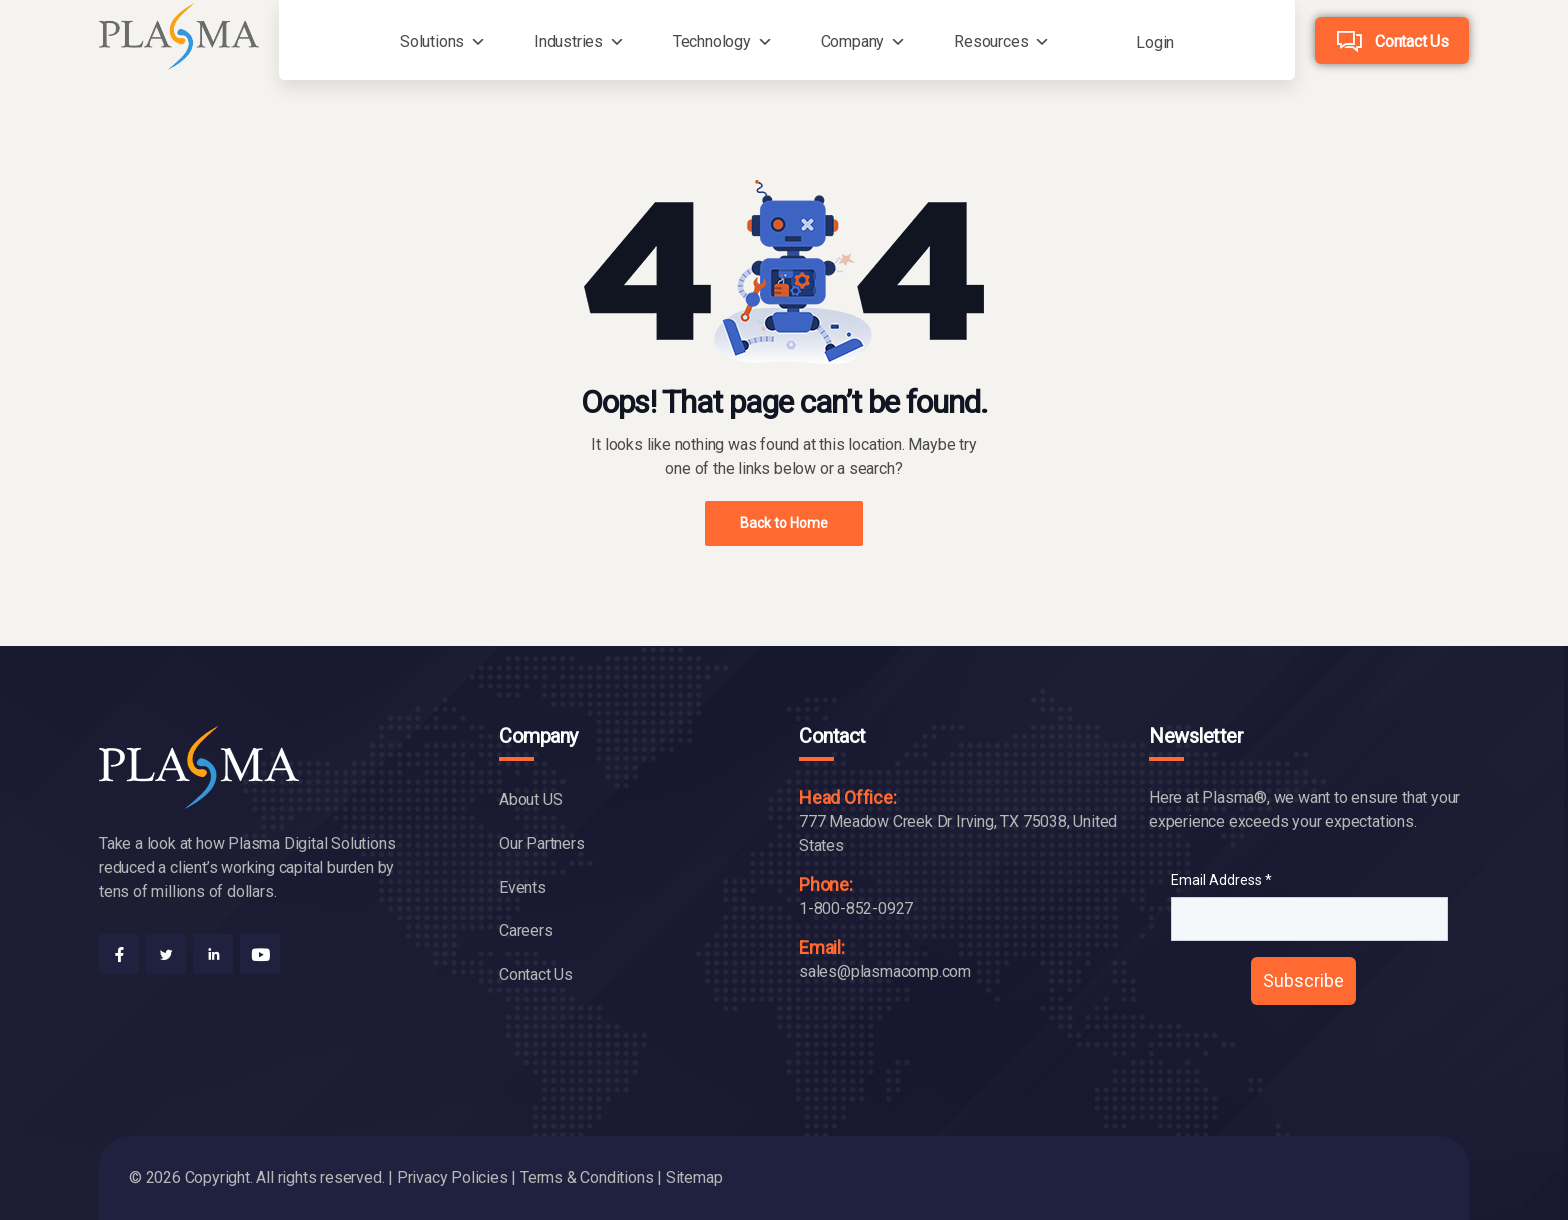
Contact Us (1412, 41)
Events (522, 887)
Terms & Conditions (586, 1177)
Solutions (432, 41)
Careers (526, 930)
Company (853, 41)
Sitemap (694, 1177)
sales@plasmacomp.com (885, 971)
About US (530, 799)
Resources (991, 41)
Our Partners (542, 843)
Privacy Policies (452, 1177)
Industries (568, 41)
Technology (712, 41)
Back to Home (784, 523)
